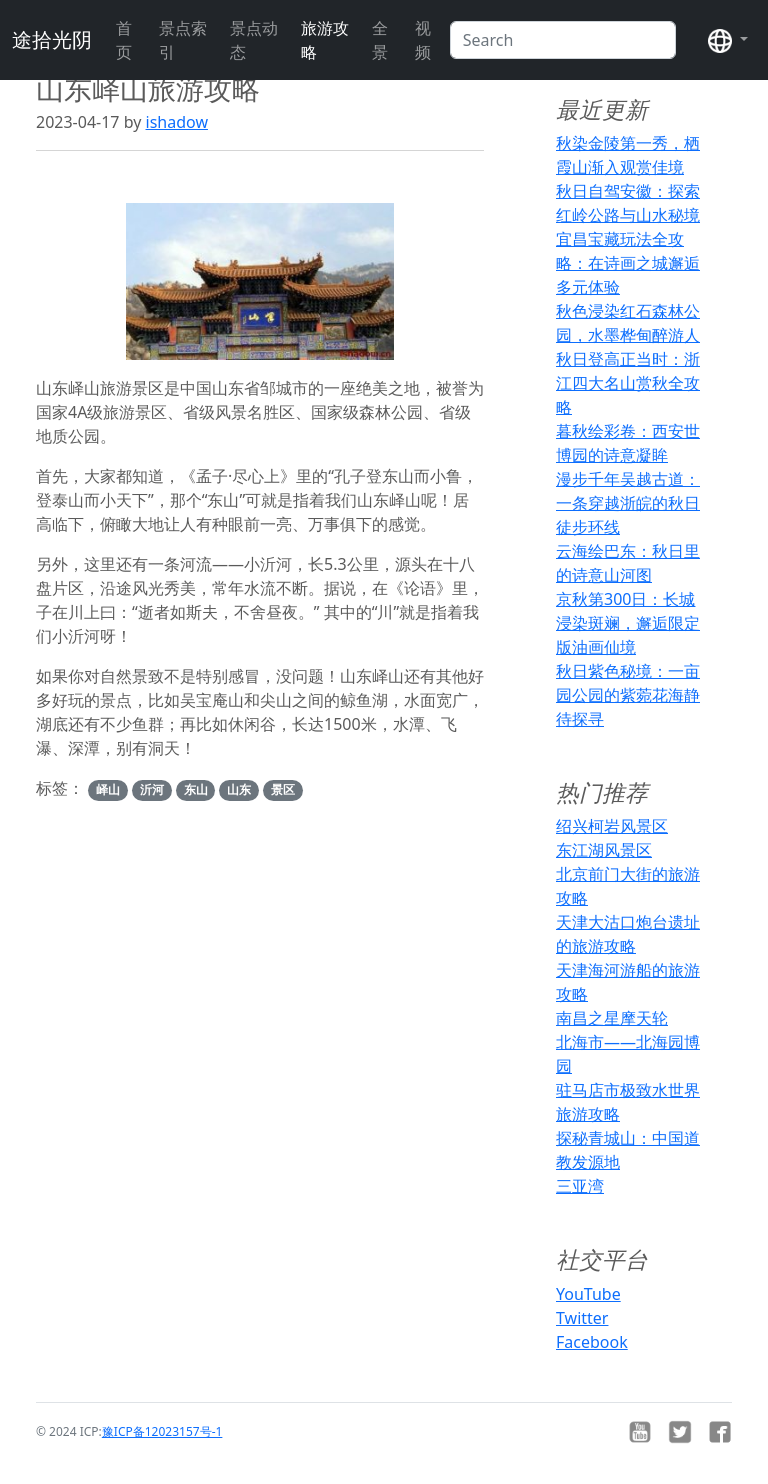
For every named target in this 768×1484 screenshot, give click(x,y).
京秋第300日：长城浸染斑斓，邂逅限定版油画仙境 (628, 623)
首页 (124, 40)
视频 (423, 40)
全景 (380, 40)
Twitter (582, 1318)
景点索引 (183, 40)
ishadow (177, 122)
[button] (728, 40)
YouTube (588, 1294)
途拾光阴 (52, 39)
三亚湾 (580, 1186)
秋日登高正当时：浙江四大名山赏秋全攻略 (628, 383)
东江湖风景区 (604, 850)
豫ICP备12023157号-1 (162, 1431)
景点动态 (254, 40)
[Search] (563, 40)
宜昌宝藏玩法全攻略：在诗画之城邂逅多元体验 (628, 263)
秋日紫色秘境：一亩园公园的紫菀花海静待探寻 (628, 695)
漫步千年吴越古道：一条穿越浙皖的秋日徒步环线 (628, 503)
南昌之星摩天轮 (612, 1018)
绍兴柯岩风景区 (612, 826)
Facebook (592, 1342)
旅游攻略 (325, 40)
